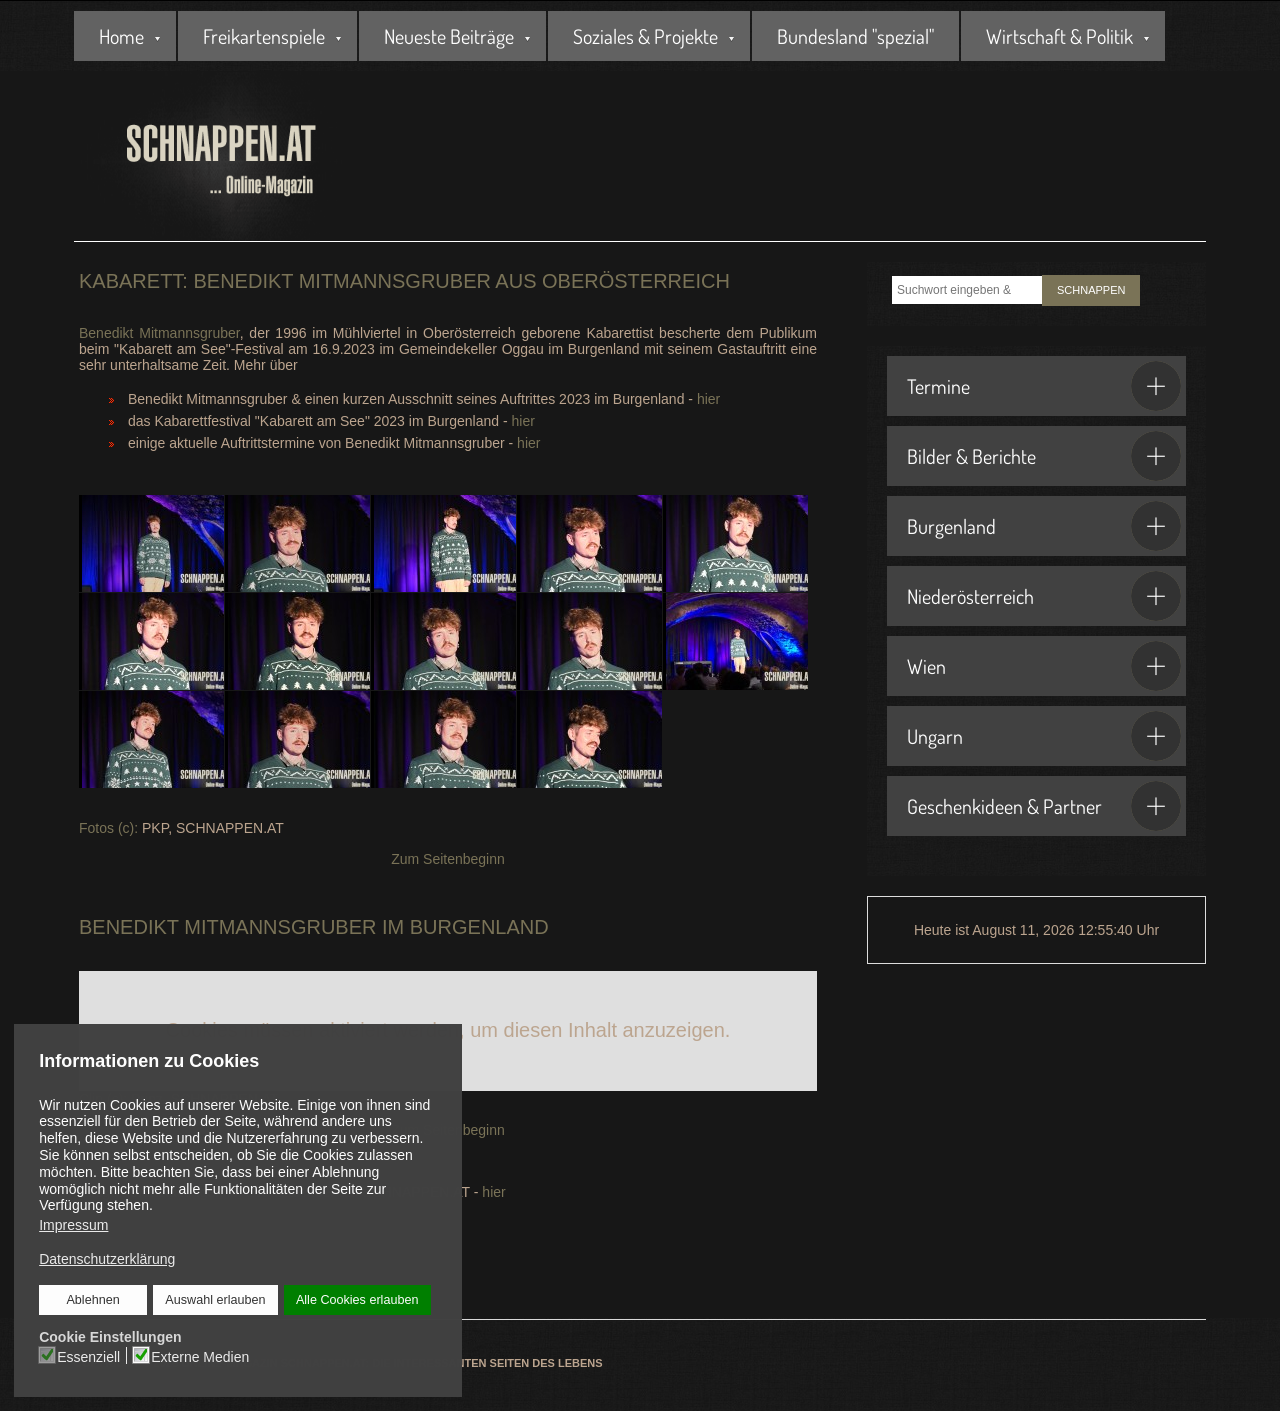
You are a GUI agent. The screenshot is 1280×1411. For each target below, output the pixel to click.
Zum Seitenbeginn (448, 859)
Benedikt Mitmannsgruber (159, 333)
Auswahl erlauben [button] (215, 1300)
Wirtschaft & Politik (1059, 36)
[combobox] (967, 290)
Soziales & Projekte (645, 36)
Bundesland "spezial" (855, 36)
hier (708, 399)
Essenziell (89, 1356)
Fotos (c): (108, 828)
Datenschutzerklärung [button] (107, 1259)
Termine (1044, 386)
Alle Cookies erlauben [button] (357, 1300)
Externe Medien (200, 1356)
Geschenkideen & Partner (1044, 806)
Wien (1044, 666)
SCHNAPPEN (1091, 290)
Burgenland (1044, 526)
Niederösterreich (1044, 596)
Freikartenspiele (264, 36)
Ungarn (1044, 736)
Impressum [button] (73, 1225)
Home (121, 36)
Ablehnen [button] (93, 1300)
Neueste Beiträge (449, 36)
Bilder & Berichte (1044, 456)
